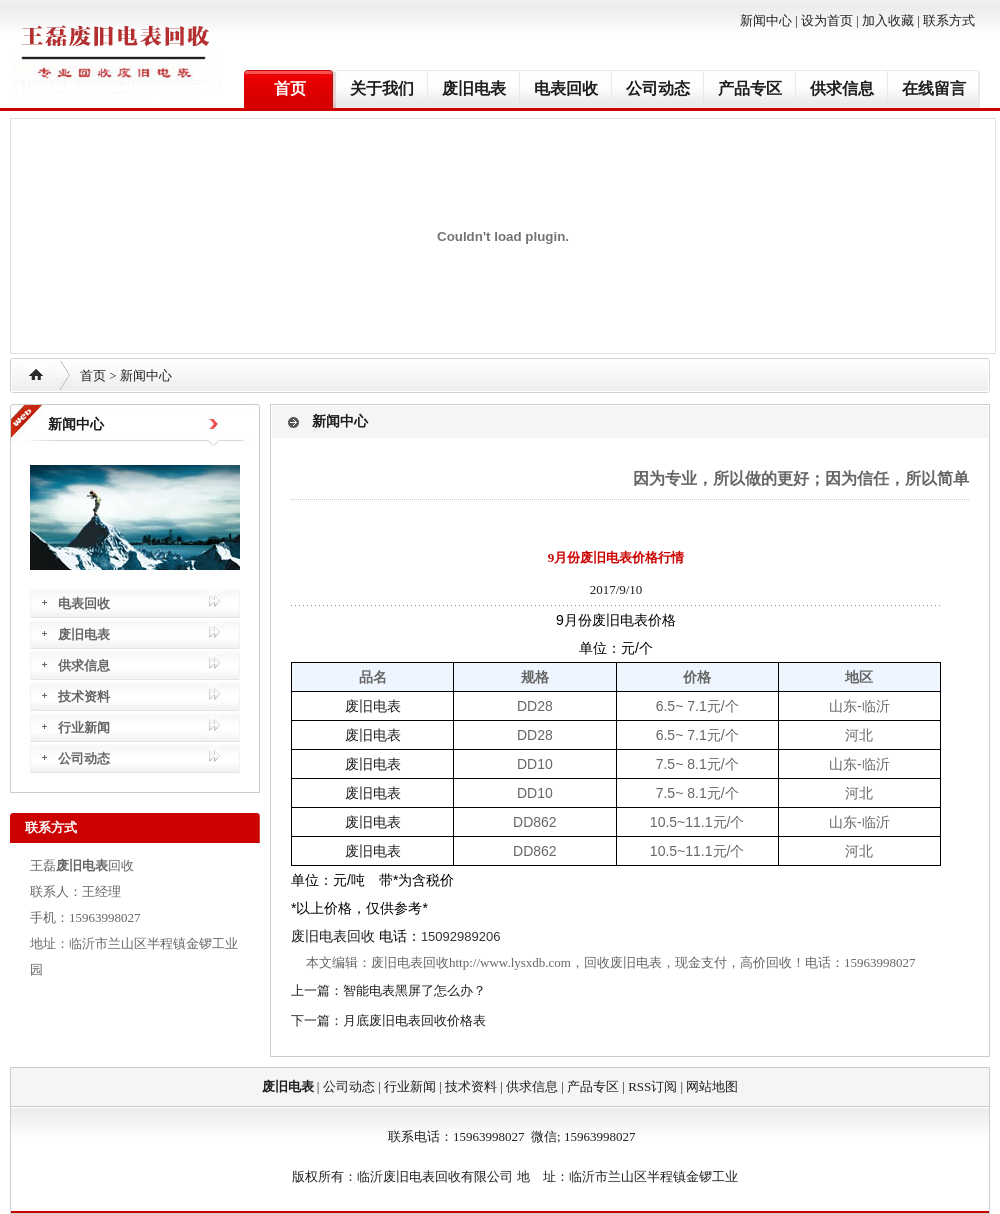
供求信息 (842, 88)
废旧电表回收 (333, 936)
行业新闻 (84, 727)
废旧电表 (474, 88)
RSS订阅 (652, 1086)
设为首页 (827, 20)
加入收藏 (888, 20)
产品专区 (750, 88)
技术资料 (84, 696)
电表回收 (566, 88)
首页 (290, 88)
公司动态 (658, 88)
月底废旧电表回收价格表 (414, 1020)
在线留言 (934, 88)
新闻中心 (766, 20)
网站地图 (712, 1086)
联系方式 (949, 20)
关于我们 (382, 88)
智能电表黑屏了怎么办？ (414, 990)
